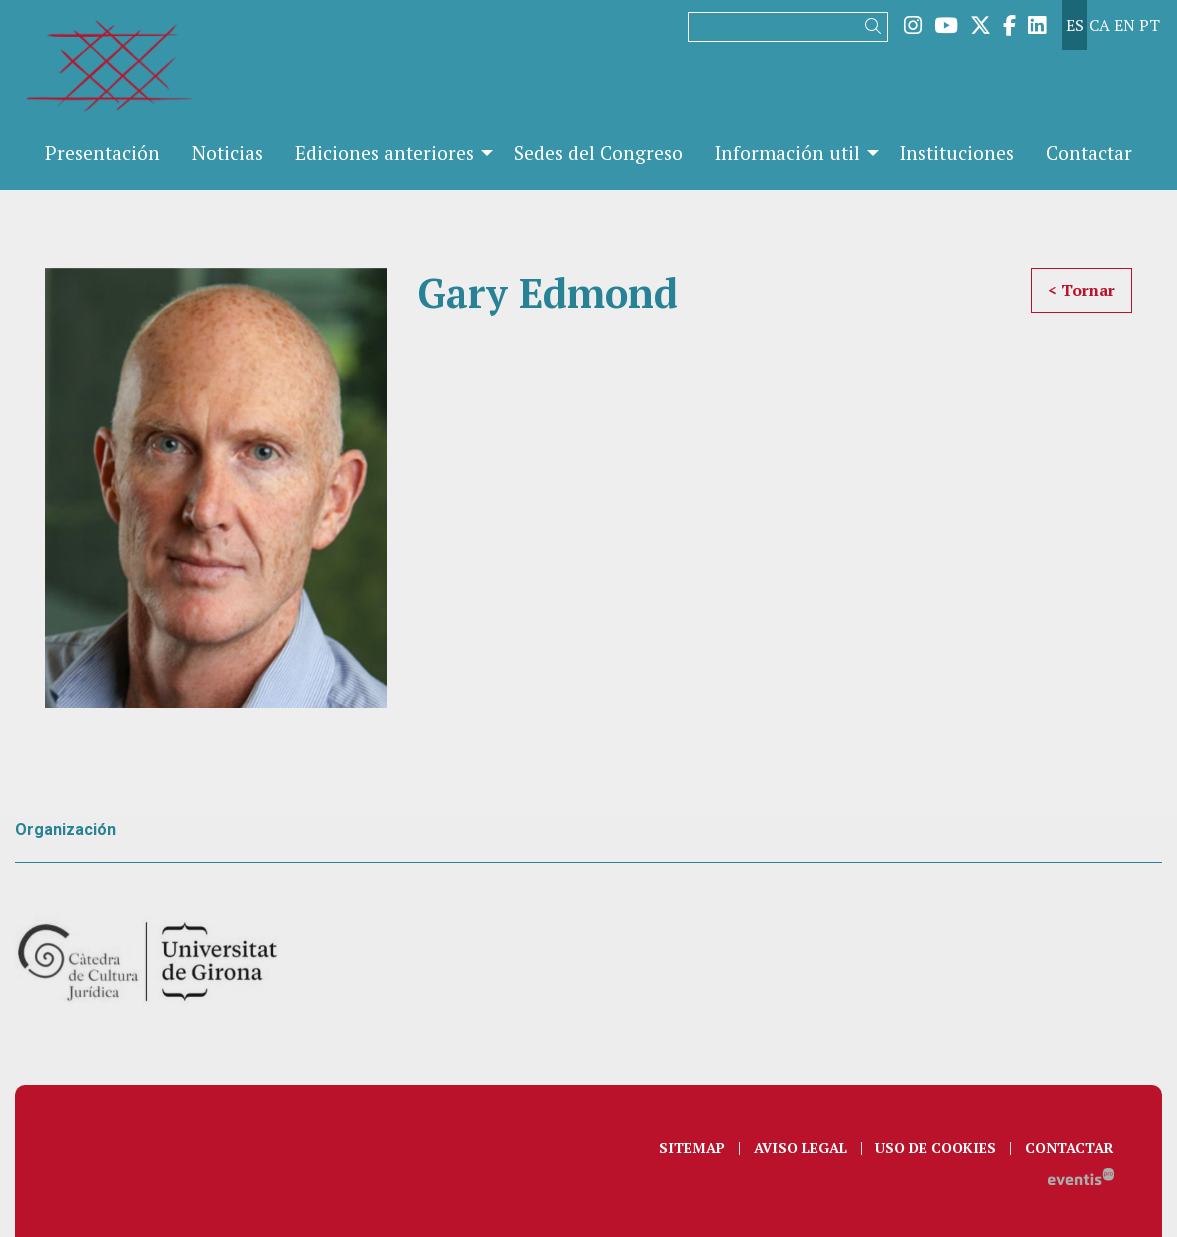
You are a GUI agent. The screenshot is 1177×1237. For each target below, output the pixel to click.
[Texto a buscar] (788, 27)
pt (1149, 25)
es (1075, 25)
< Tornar (1081, 290)
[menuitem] (913, 25)
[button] (876, 26)
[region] (216, 488)
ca (1099, 25)
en (1124, 25)
